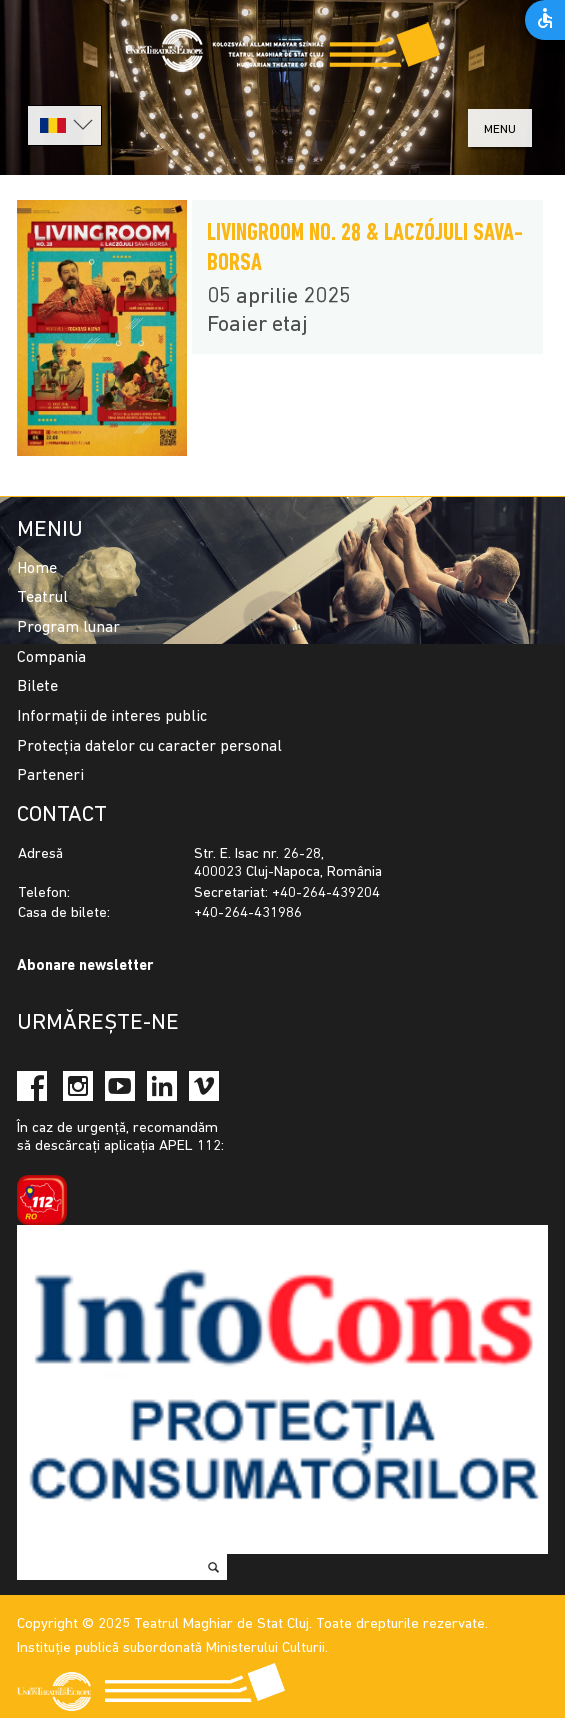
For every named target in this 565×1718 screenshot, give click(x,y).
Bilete (37, 687)
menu (500, 129)
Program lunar (68, 628)
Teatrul (42, 598)
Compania (51, 658)
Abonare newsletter (85, 966)
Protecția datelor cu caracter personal (149, 747)
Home (37, 569)
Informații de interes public (112, 717)
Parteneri (50, 776)
